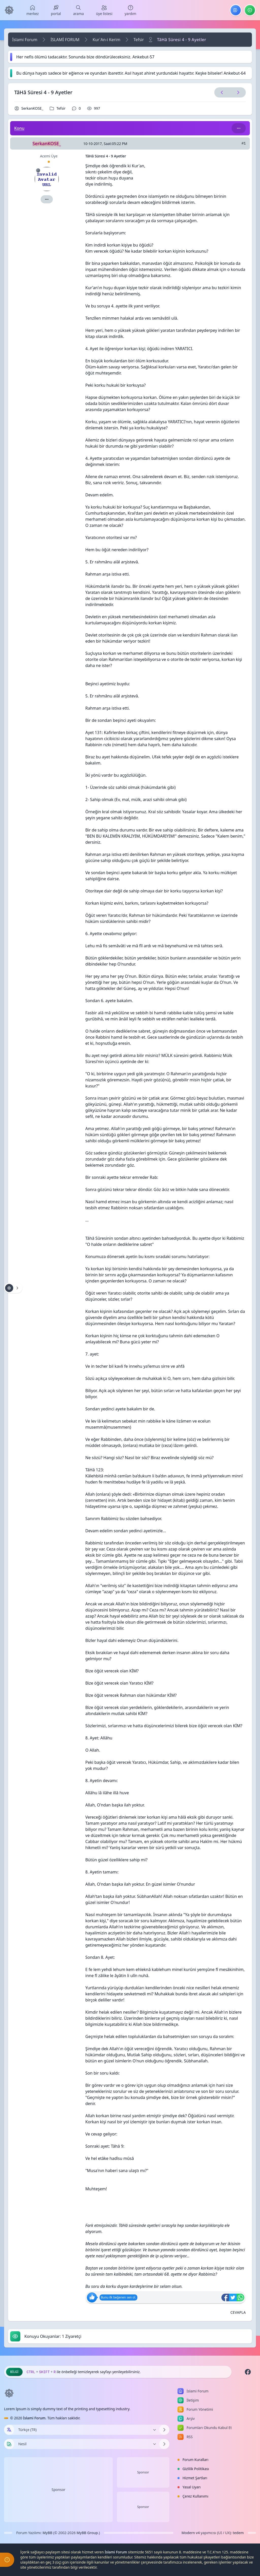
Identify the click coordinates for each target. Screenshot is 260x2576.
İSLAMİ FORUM (65, 39)
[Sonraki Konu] (237, 92)
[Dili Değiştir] (86, 2430)
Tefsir (139, 39)
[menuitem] (32, 10)
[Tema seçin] (9, 2444)
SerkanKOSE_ (32, 108)
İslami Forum (24, 39)
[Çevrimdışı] (38, 170)
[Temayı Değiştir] (86, 2444)
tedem (238, 2532)
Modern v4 (191, 2532)
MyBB (48, 2532)
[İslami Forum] (9, 10)
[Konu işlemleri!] (13, 1288)
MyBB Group (87, 2532)
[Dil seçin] (9, 2430)
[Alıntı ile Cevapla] (238, 2312)
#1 (243, 143)
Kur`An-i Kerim (106, 39)
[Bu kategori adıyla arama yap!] (239, 128)
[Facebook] (248, 2372)
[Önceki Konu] (222, 92)
